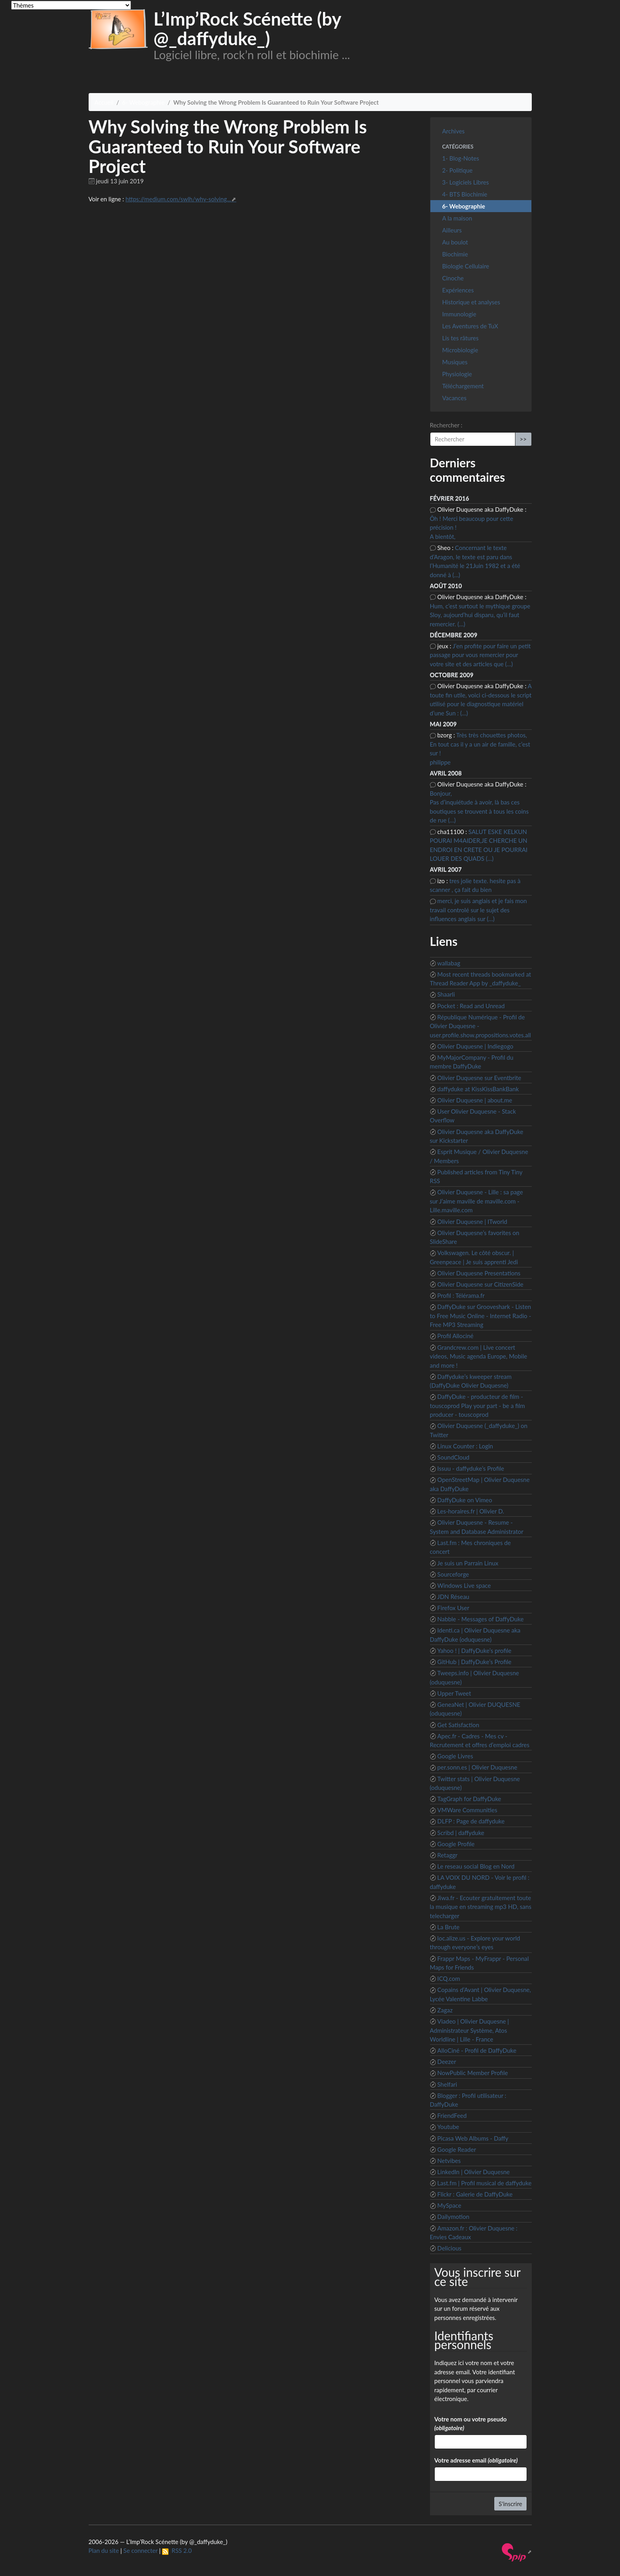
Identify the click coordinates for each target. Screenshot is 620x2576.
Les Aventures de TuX (470, 326)
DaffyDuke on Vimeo (464, 1499)
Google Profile (455, 1843)
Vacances (454, 397)
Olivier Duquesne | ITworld (472, 1221)
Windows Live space (464, 1585)
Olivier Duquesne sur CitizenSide (480, 1284)
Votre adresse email (476, 2460)
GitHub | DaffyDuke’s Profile (474, 1661)
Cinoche (453, 278)
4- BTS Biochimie (464, 194)
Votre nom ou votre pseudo (470, 2423)
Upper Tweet (454, 1693)
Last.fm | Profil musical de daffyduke (484, 2183)
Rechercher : (446, 425)
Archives (453, 131)
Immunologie (459, 314)
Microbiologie (460, 350)
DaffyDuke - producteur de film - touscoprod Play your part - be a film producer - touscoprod (477, 1405)
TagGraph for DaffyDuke (469, 1798)
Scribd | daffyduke (460, 1832)
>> (523, 439)
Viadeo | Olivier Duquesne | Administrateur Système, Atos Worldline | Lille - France (469, 2030)
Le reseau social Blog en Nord (475, 1866)
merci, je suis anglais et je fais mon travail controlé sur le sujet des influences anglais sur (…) (478, 909)
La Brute (448, 1927)
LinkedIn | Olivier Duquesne (473, 2171)
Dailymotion (453, 2216)
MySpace (449, 2205)
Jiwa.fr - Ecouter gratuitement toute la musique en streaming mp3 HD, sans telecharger (480, 1906)
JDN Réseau (453, 1596)
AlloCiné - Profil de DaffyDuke (476, 2050)
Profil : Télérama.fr (461, 1295)
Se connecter (140, 2550)
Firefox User (453, 1607)
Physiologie (457, 373)
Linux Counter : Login (465, 1446)
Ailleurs (452, 230)
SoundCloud (453, 1457)
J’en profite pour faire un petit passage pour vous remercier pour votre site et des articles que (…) (480, 654)
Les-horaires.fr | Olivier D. (470, 1511)
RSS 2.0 (177, 2550)
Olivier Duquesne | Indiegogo (475, 1046)
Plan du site (104, 2550)
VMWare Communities (467, 1809)
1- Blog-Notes (460, 158)
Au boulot (455, 242)
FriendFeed (452, 2115)
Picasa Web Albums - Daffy (472, 2138)
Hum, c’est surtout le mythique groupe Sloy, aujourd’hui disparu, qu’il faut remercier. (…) (480, 615)
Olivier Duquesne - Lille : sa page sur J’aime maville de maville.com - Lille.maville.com (476, 1201)
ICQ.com (448, 1978)
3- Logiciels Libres (465, 182)
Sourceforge (453, 1574)
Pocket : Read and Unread (471, 1005)
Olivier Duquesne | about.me (474, 1100)
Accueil (104, 102)
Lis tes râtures (460, 338)
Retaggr (447, 1855)
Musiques (454, 361)
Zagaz (444, 2010)
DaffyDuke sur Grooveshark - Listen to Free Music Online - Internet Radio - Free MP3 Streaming (480, 1315)
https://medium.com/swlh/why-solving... (178, 199)
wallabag (448, 963)
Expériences (458, 290)
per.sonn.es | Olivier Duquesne (477, 1767)
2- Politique (457, 170)
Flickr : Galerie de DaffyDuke (475, 2194)
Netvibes (449, 2160)
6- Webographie (143, 102)
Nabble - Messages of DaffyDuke (480, 1619)
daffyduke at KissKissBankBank (478, 1088)
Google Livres (455, 1756)
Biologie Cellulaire (465, 266)
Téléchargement (463, 385)
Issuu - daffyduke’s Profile (470, 1468)
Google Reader (456, 2149)
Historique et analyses (471, 302)
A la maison (457, 218)
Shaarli (446, 994)
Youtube (448, 2126)
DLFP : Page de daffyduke (471, 1821)
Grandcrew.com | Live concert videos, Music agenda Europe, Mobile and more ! (478, 1356)
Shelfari (447, 2084)
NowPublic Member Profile (472, 2072)
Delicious (449, 2248)
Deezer (446, 2061)
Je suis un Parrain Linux (467, 1563)
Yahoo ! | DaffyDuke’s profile (474, 1650)
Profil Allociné (455, 1335)
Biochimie (455, 254)
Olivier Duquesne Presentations (478, 1273)
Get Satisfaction (458, 1724)
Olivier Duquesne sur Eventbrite (479, 1077)
